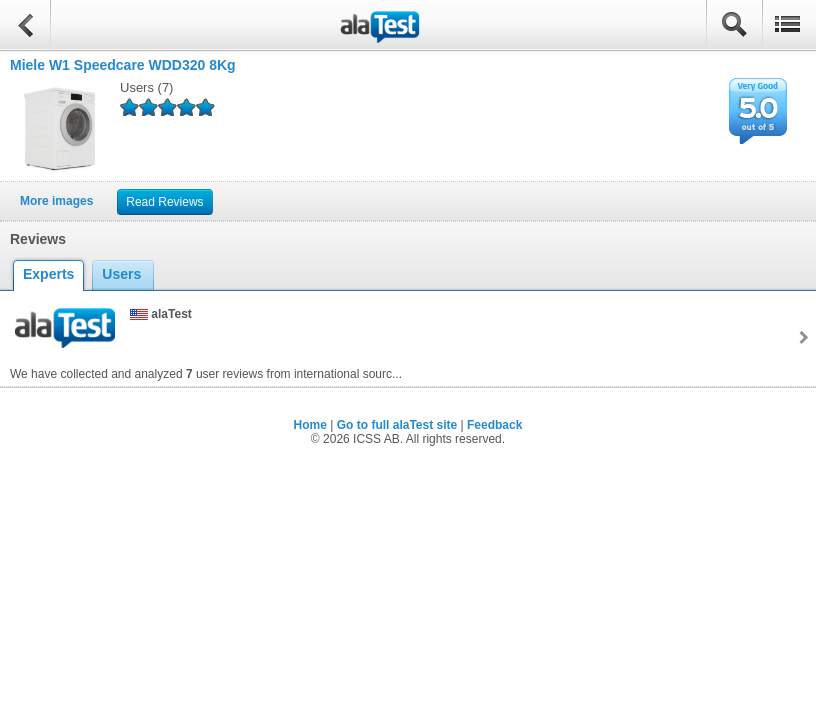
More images (56, 201)
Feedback (494, 425)
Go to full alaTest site (397, 425)
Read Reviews (164, 202)
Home (310, 425)
